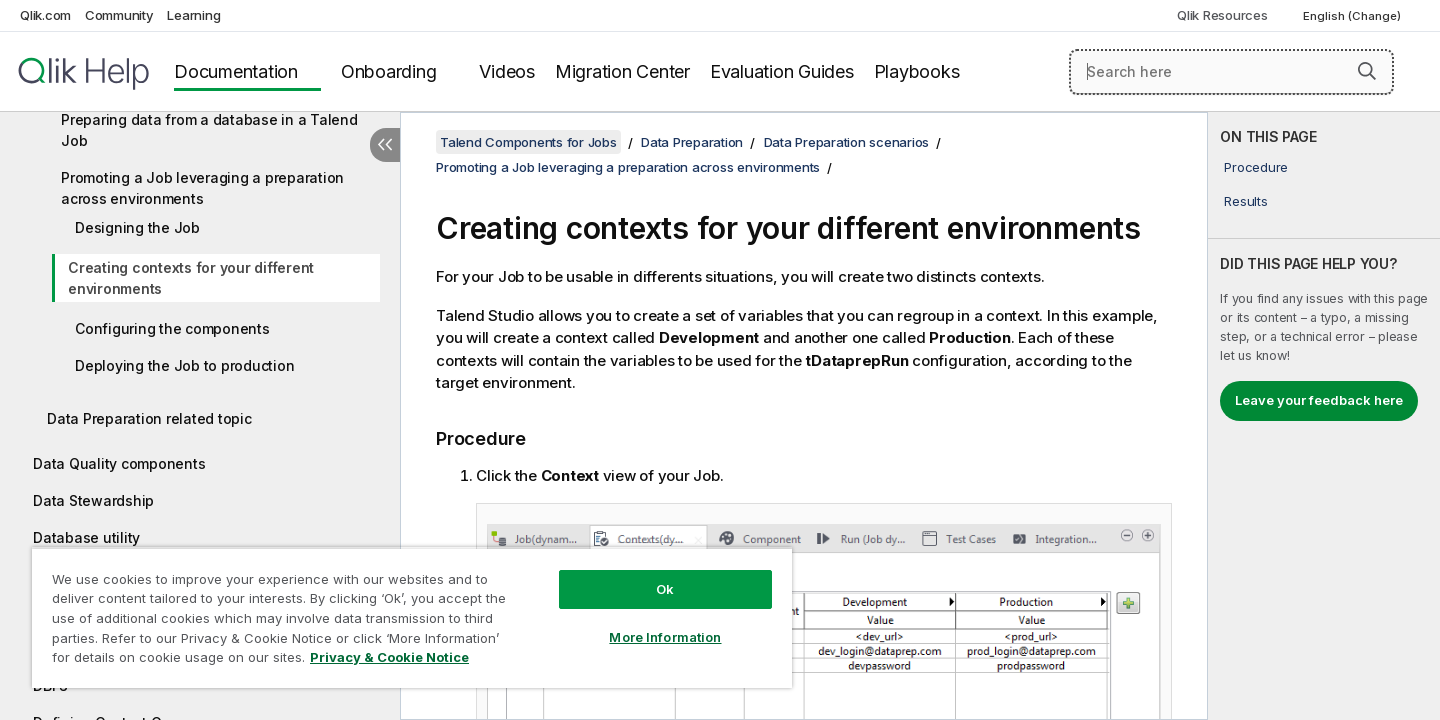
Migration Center (622, 71)
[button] (1367, 71)
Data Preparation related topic (149, 418)
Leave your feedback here (1319, 400)
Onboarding (389, 71)
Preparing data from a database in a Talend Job (209, 130)
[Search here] (1231, 72)
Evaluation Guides (782, 71)
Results (1245, 201)
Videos (507, 71)
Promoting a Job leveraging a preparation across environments (202, 188)
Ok (665, 589)
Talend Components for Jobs (528, 142)
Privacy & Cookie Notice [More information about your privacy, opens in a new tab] (389, 657)
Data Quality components (119, 463)
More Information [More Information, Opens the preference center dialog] (665, 637)
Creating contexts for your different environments (191, 278)
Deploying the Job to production (184, 365)
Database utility (86, 537)
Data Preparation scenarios (847, 142)
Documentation (236, 71)
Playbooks (917, 71)
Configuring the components (172, 328)
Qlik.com (45, 15)
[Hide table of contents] (385, 145)
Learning (193, 15)
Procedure (1256, 167)
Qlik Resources (1222, 15)
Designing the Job (137, 227)
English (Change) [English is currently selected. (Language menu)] (1353, 16)
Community (119, 15)
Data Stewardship (93, 500)
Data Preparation (692, 142)
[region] (412, 617)
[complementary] (1324, 416)
